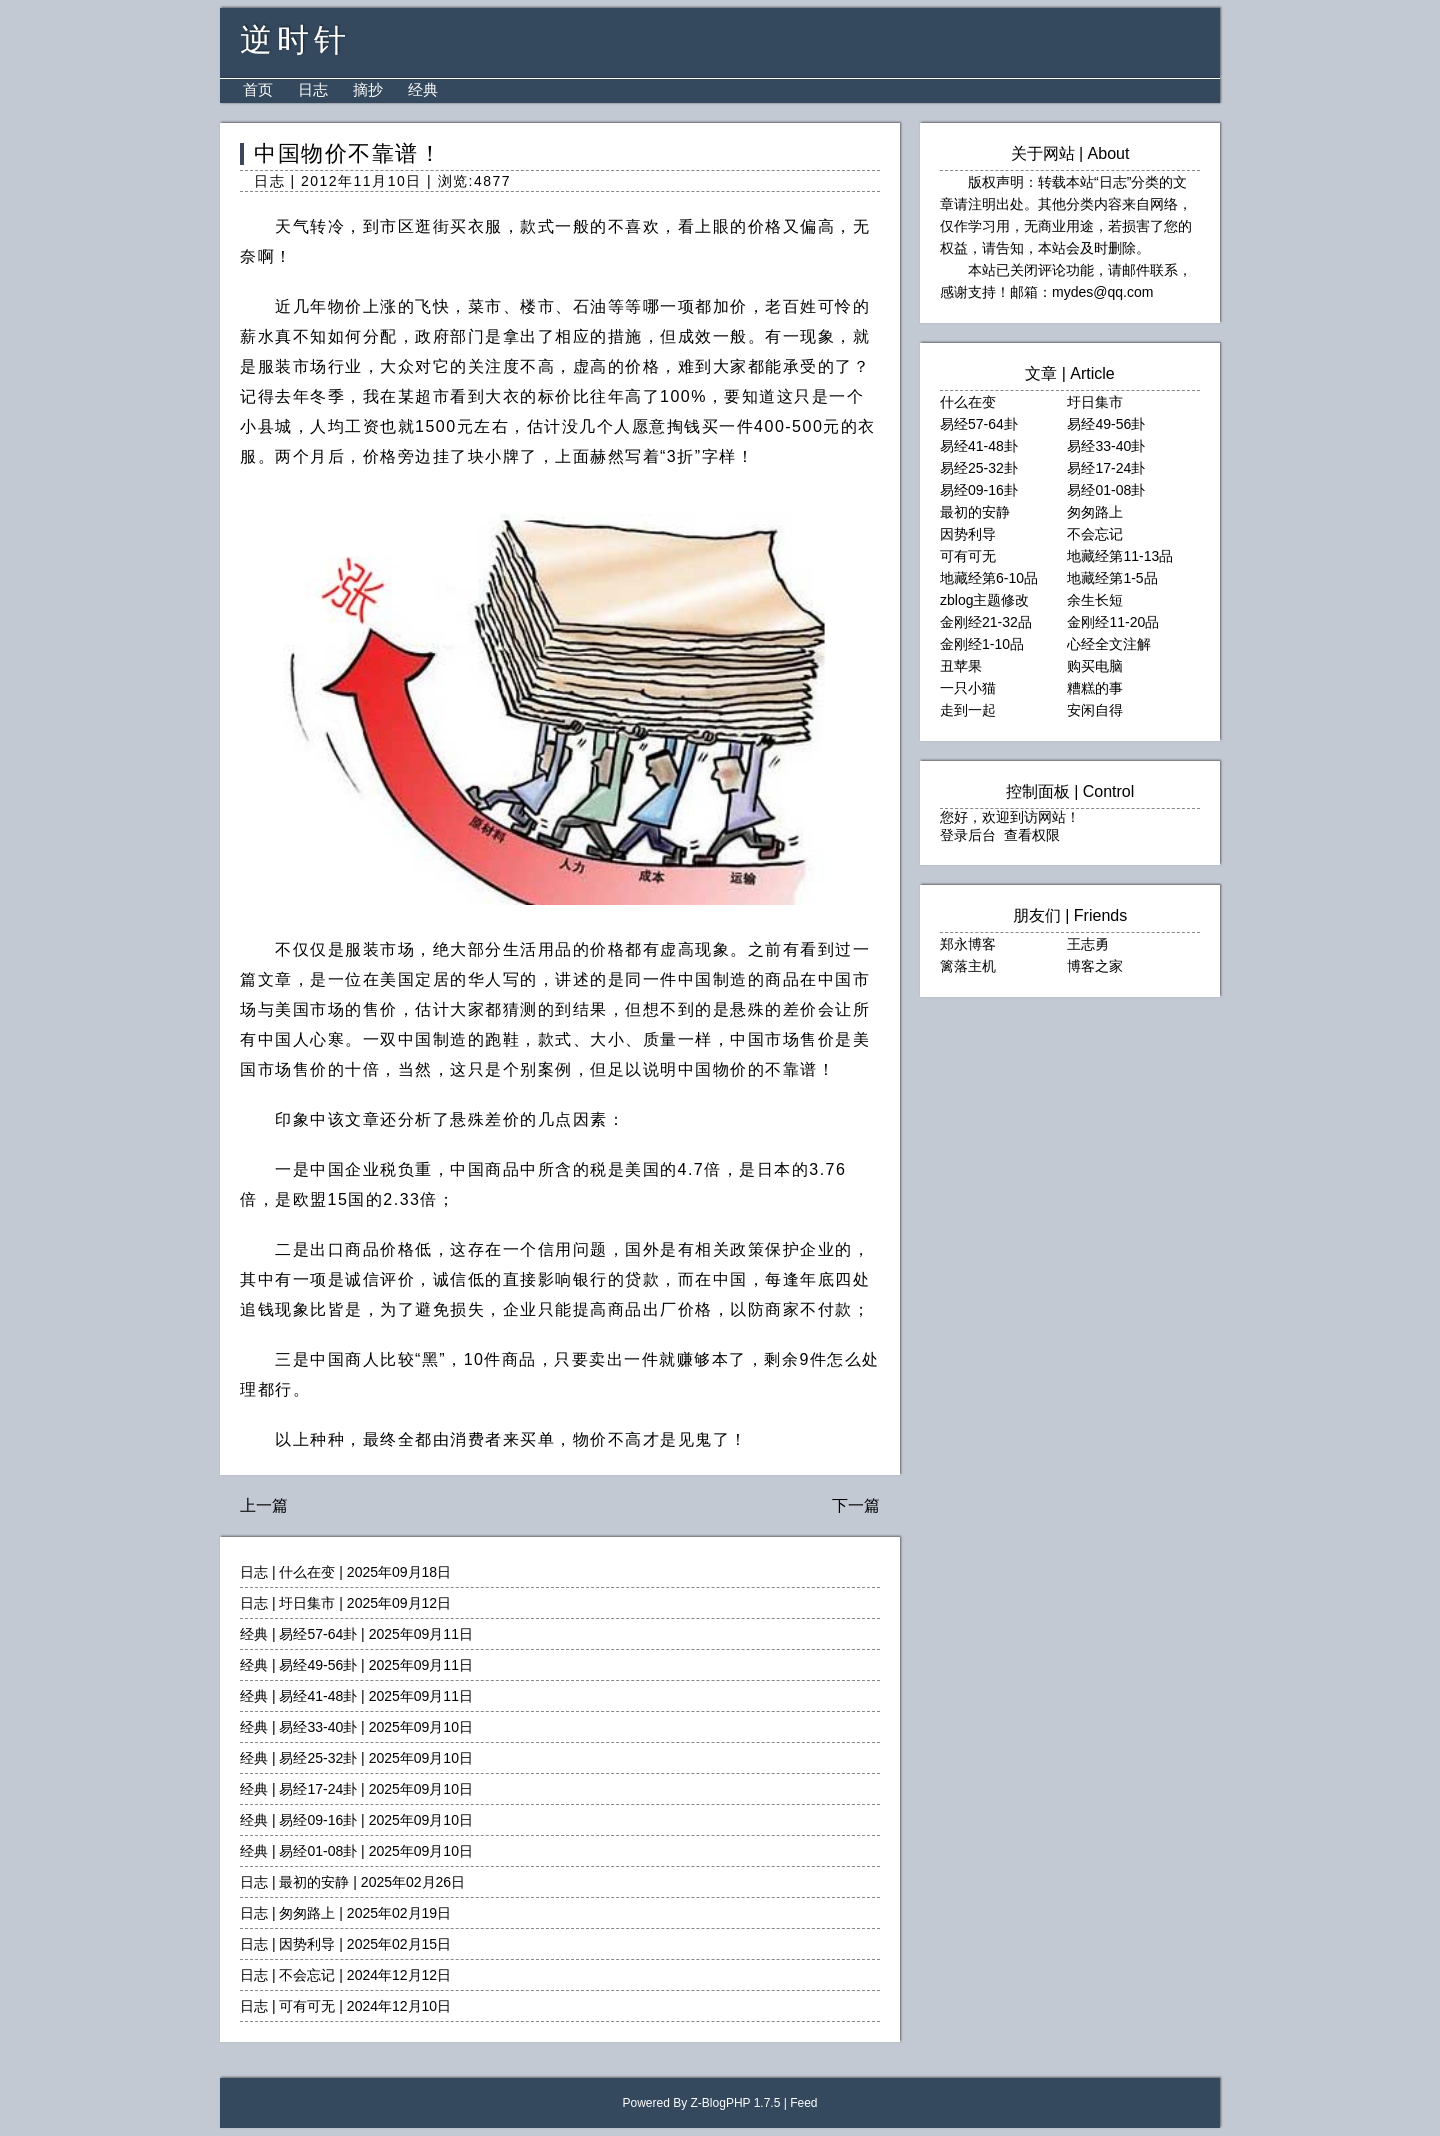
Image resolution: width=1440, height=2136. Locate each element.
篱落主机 (968, 966)
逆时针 (295, 40)
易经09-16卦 (318, 1820)
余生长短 (1095, 600)
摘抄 (368, 89)
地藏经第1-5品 (1112, 578)
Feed (803, 2103)
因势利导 (307, 1944)
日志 (313, 89)
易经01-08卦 (318, 1851)
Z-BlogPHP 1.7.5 (736, 2103)
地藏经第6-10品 (989, 578)
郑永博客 (968, 944)
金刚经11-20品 (1113, 622)
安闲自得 (1095, 710)
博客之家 (1095, 966)
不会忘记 (307, 1975)
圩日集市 (307, 1603)
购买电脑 (1095, 666)
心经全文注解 (1109, 644)
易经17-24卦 (318, 1789)
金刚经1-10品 (982, 644)
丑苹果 (961, 666)
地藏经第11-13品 (1120, 556)
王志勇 (1088, 944)
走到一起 (968, 710)
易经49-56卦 (318, 1665)
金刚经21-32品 (986, 622)
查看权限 (1032, 835)
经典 (423, 89)
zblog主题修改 (984, 600)
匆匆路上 (307, 1913)
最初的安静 (314, 1882)
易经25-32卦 (318, 1758)
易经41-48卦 (318, 1696)
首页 (258, 89)
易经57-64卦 (318, 1634)
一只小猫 (968, 688)
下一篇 (856, 1505)
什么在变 (307, 1572)
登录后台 (968, 835)
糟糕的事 (1095, 688)
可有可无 (307, 2006)
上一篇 (264, 1505)
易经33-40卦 (318, 1727)
